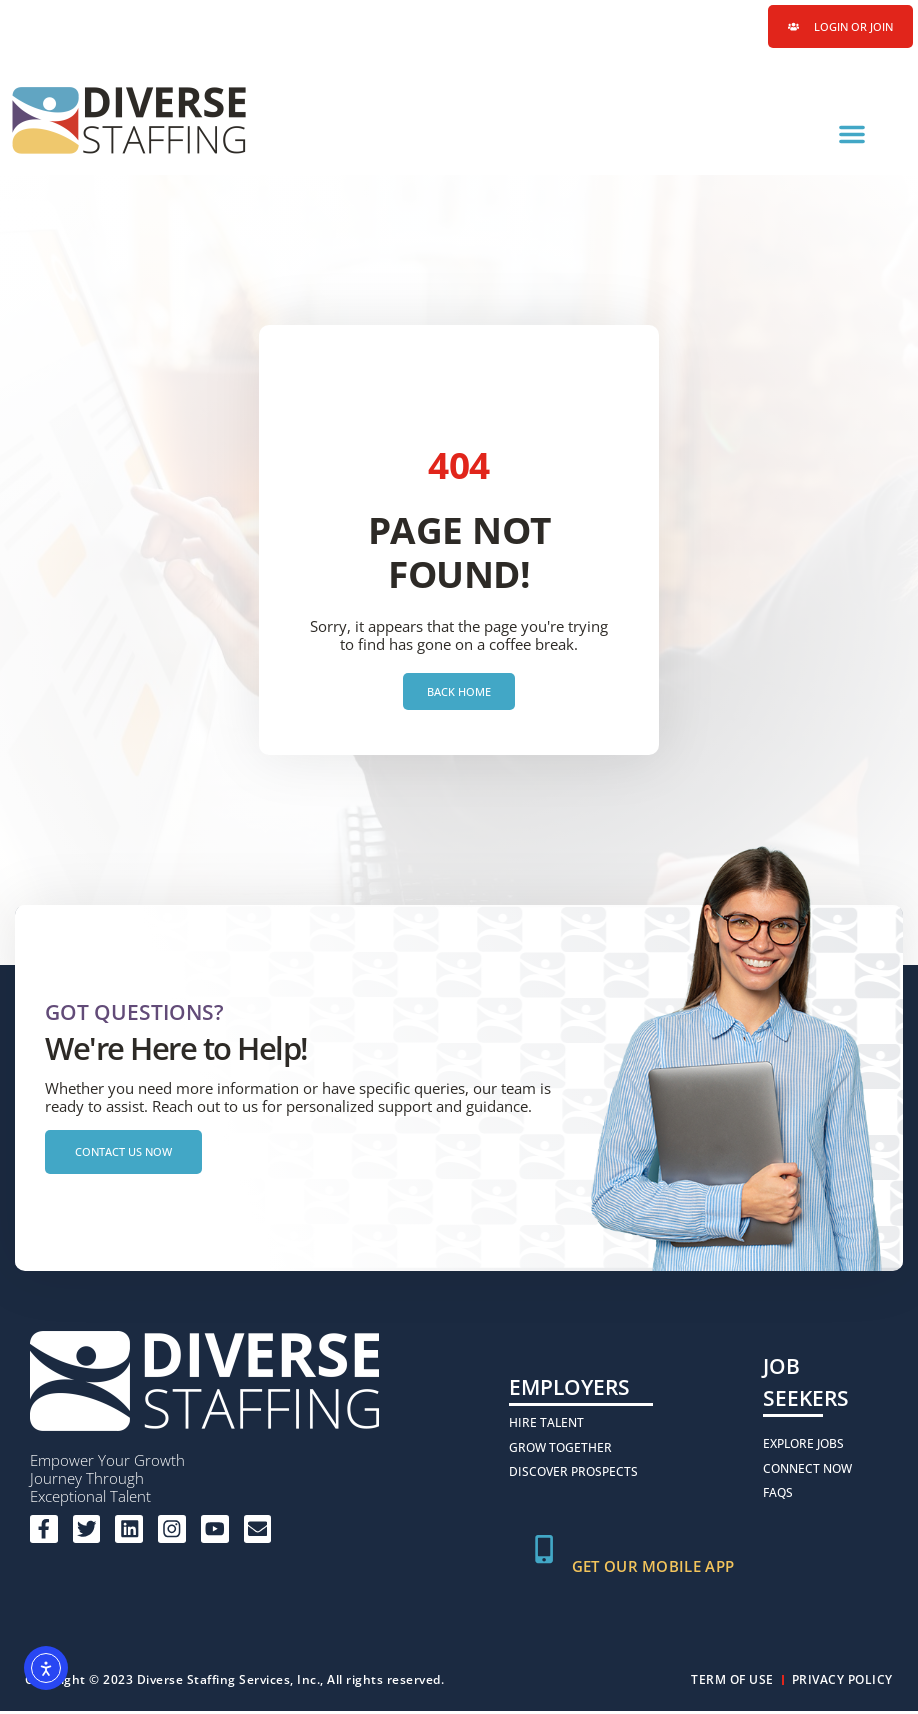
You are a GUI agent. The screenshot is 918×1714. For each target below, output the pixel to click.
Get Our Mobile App (655, 1569)
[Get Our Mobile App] (545, 1553)
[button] (852, 135)
